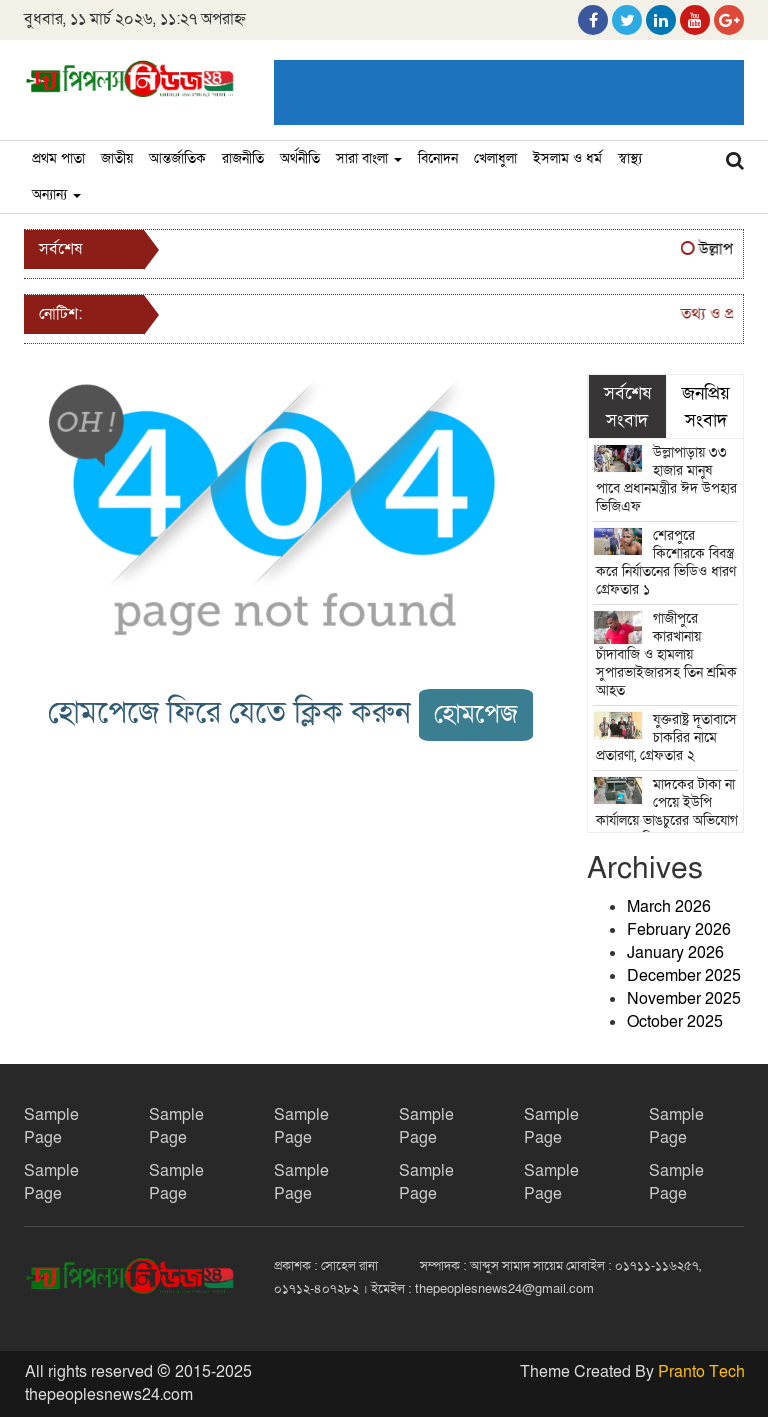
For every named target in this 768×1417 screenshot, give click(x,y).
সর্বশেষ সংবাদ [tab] (627, 406)
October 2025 (675, 1022)
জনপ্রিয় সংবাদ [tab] (706, 406)
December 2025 (684, 976)
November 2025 (684, 999)
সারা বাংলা (369, 158)
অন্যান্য (56, 194)
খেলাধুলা (495, 158)
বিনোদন (438, 158)
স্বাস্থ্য (630, 158)
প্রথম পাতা (58, 158)
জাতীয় (117, 158)
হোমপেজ (476, 714)
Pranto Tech (701, 1372)
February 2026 (679, 930)
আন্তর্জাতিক (177, 158)
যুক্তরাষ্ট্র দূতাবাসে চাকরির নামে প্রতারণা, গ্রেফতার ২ (667, 737)
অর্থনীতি (300, 158)
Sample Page (51, 1126)
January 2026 (675, 953)
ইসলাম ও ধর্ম (567, 158)
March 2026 (669, 907)
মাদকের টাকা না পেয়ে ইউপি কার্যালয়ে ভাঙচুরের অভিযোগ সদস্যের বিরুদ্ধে (667, 811)
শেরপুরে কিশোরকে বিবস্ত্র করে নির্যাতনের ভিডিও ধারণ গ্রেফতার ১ (666, 562)
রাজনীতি (243, 158)
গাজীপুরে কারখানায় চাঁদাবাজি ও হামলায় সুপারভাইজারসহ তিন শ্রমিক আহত (666, 654)
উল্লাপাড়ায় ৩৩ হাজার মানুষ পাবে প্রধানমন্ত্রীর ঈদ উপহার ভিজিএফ (666, 479)
